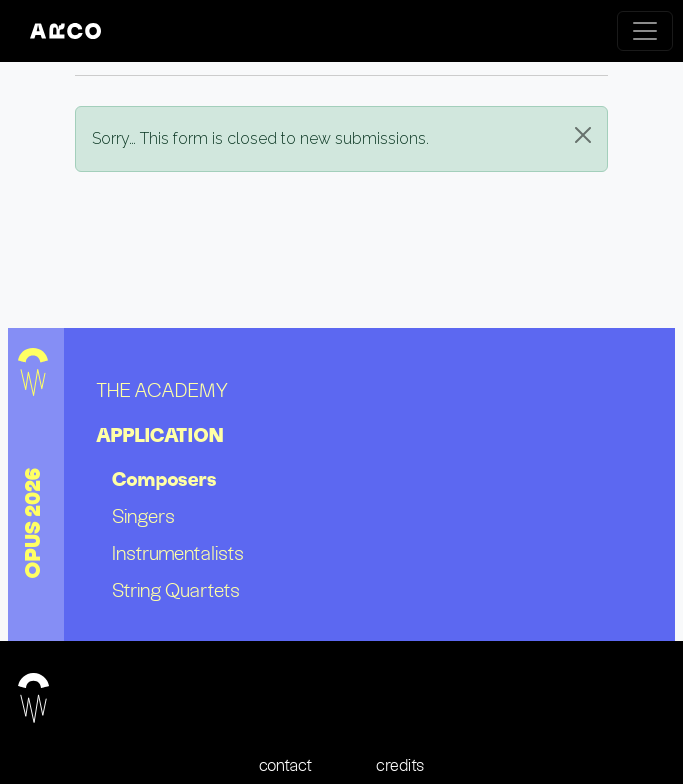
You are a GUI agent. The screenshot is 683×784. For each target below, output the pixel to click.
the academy (162, 389)
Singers (143, 515)
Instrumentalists (178, 552)
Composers (164, 479)
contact (285, 765)
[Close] (583, 135)
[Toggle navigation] (645, 31)
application (160, 435)
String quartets (176, 589)
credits (400, 765)
